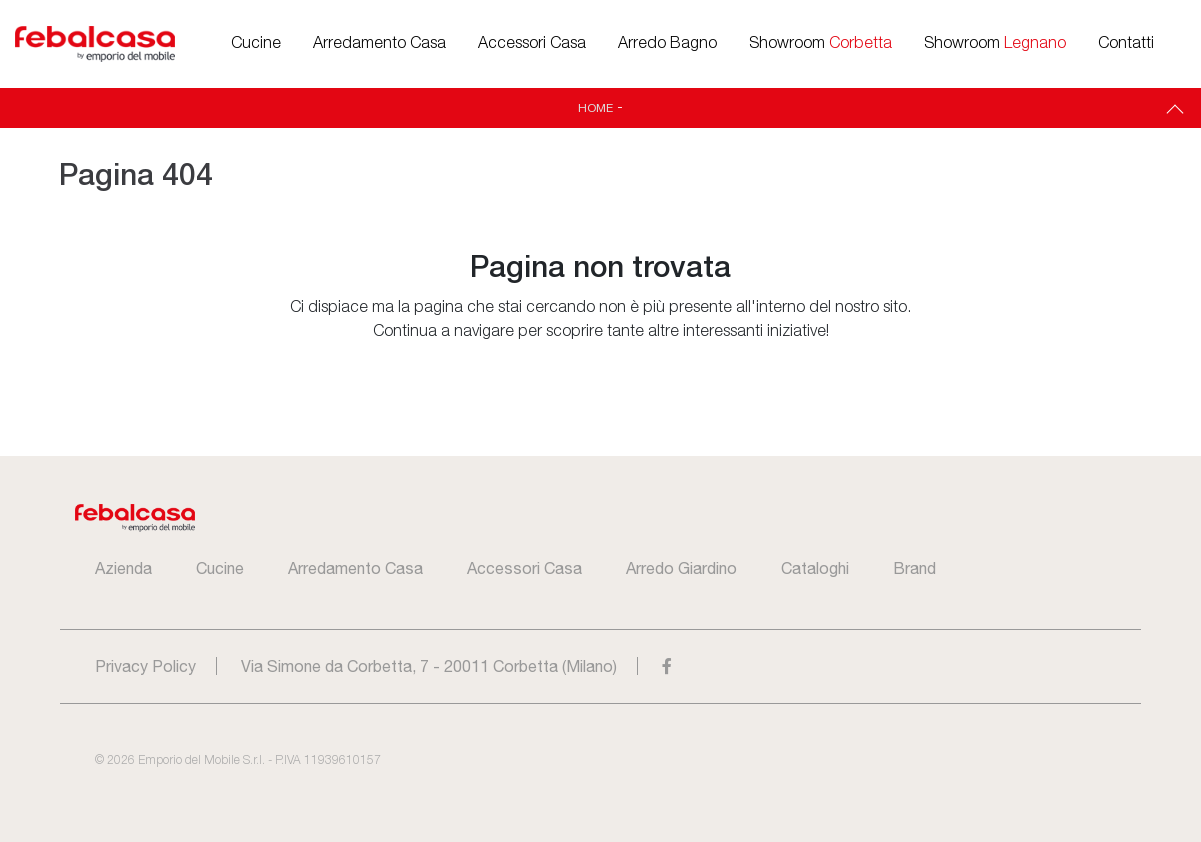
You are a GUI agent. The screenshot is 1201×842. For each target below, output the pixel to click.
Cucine (256, 44)
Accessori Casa (532, 44)
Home (595, 108)
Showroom (820, 44)
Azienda (123, 568)
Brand (914, 568)
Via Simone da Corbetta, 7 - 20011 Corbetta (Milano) (429, 666)
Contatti (1126, 44)
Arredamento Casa (379, 44)
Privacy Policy (145, 666)
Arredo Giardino (681, 568)
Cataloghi (815, 568)
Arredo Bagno (667, 44)
